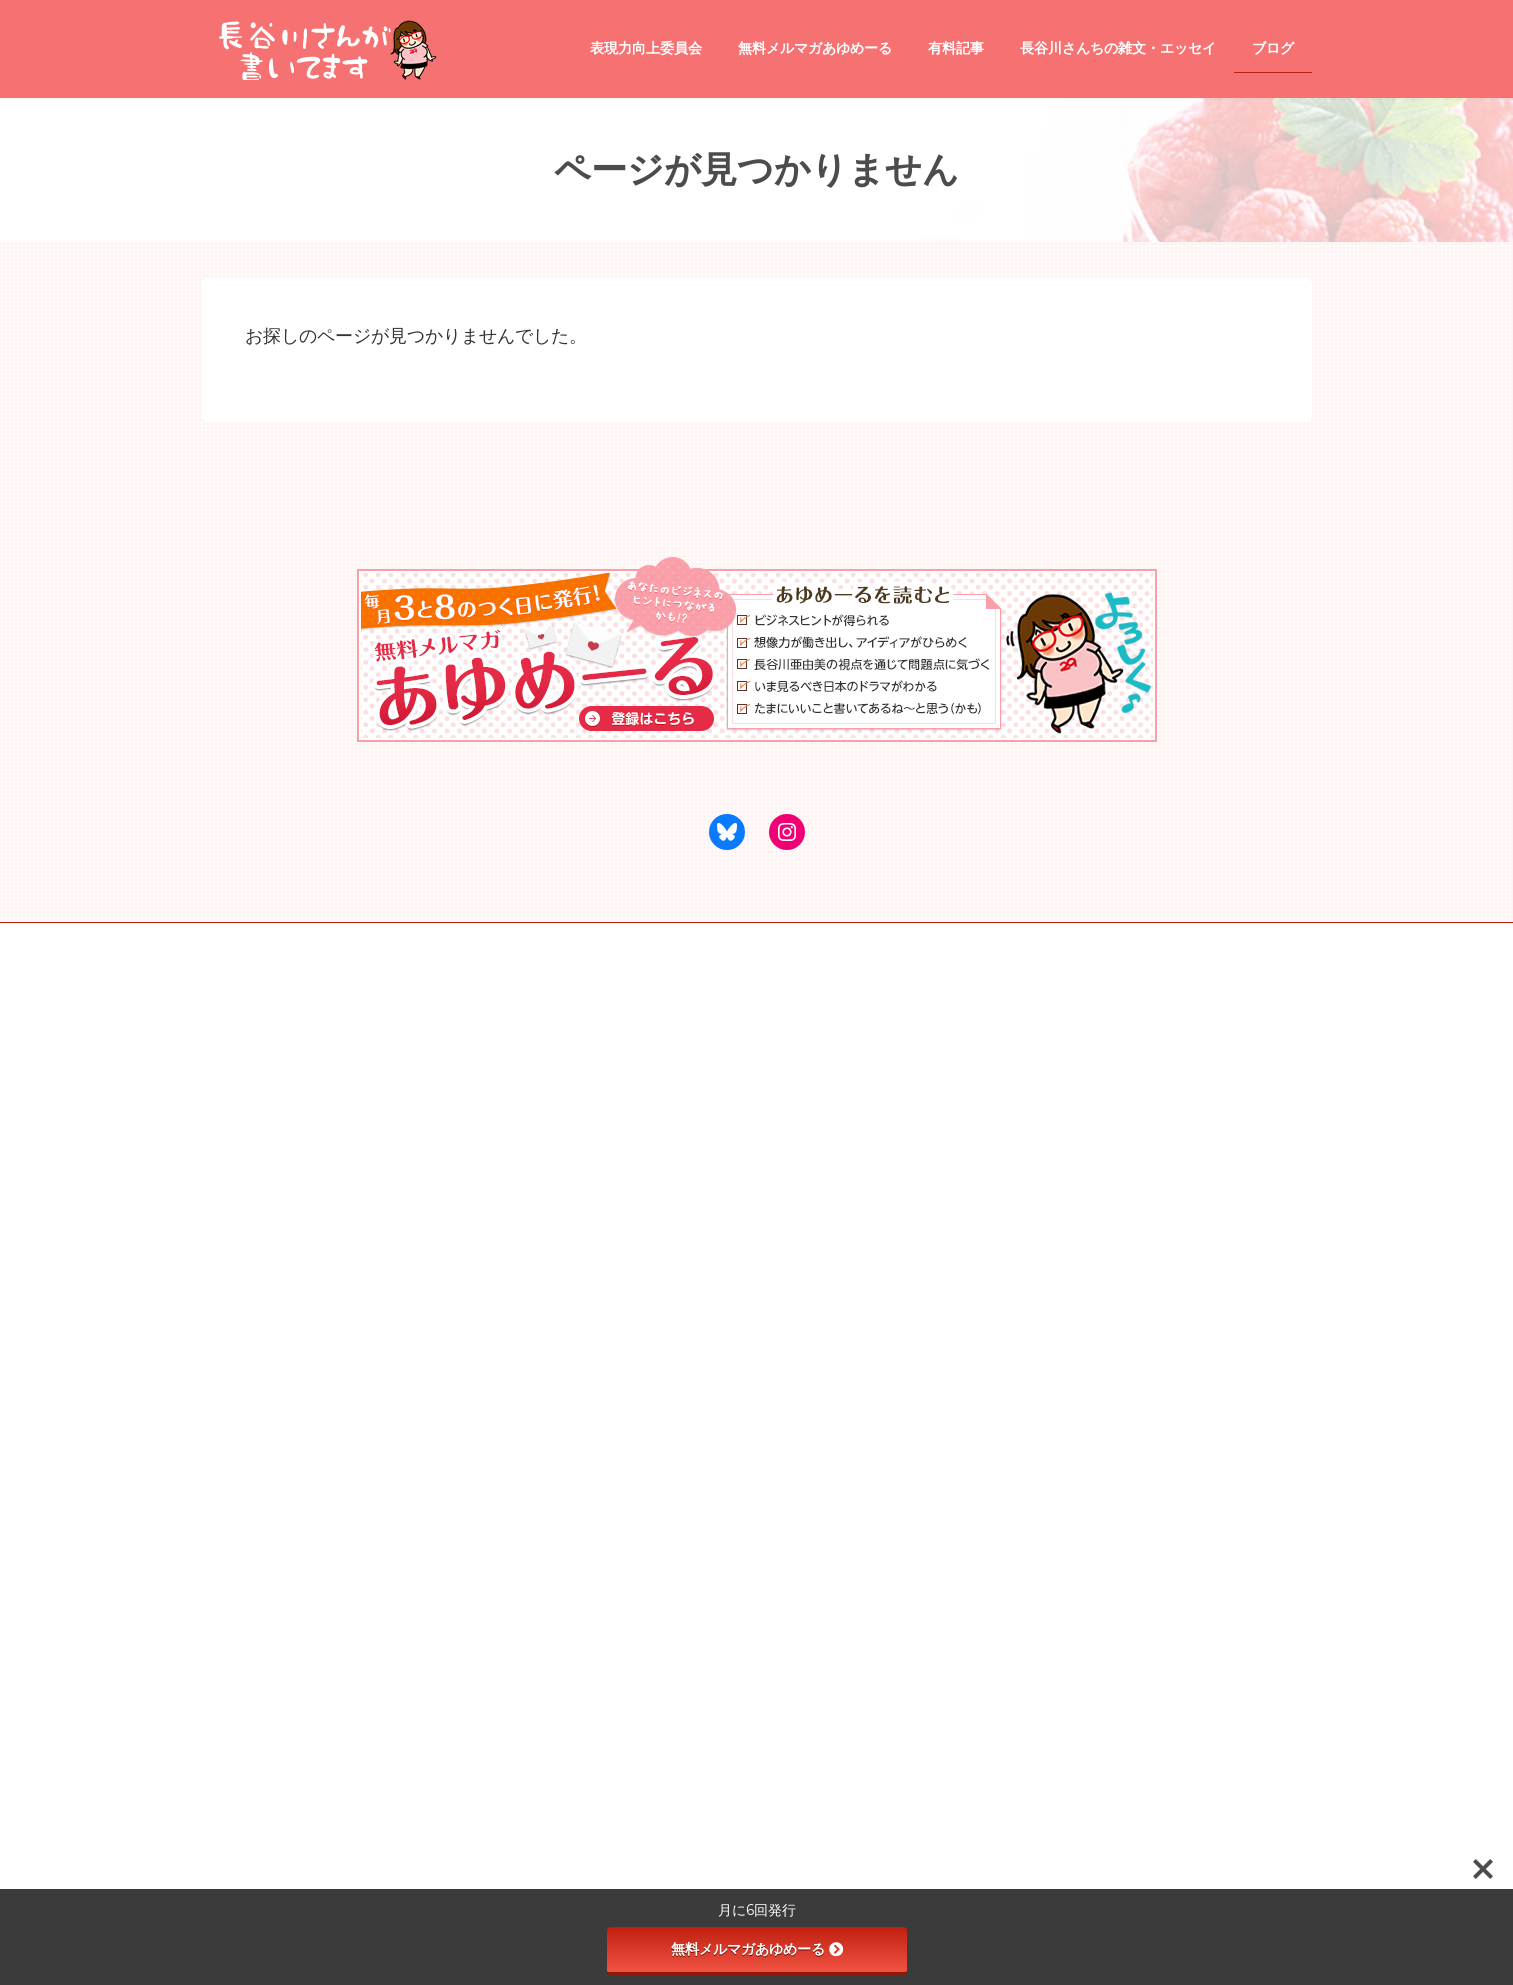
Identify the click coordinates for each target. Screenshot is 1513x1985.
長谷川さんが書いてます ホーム (679, 1065)
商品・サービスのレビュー (678, 1306)
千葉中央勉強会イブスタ (713, 941)
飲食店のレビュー (654, 1271)
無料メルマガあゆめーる (757, 1949)
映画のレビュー (648, 1341)
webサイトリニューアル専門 (298, 941)
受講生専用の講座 (654, 1515)
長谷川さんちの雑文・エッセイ (678, 1135)
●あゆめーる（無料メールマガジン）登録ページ (723, 1100)
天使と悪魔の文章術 (660, 1445)
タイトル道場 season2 (666, 1480)
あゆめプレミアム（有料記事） (678, 1170)
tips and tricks (642, 1238)
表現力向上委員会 (642, 1410)
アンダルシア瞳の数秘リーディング (511, 941)
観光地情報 (636, 1375)
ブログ (612, 1204)
